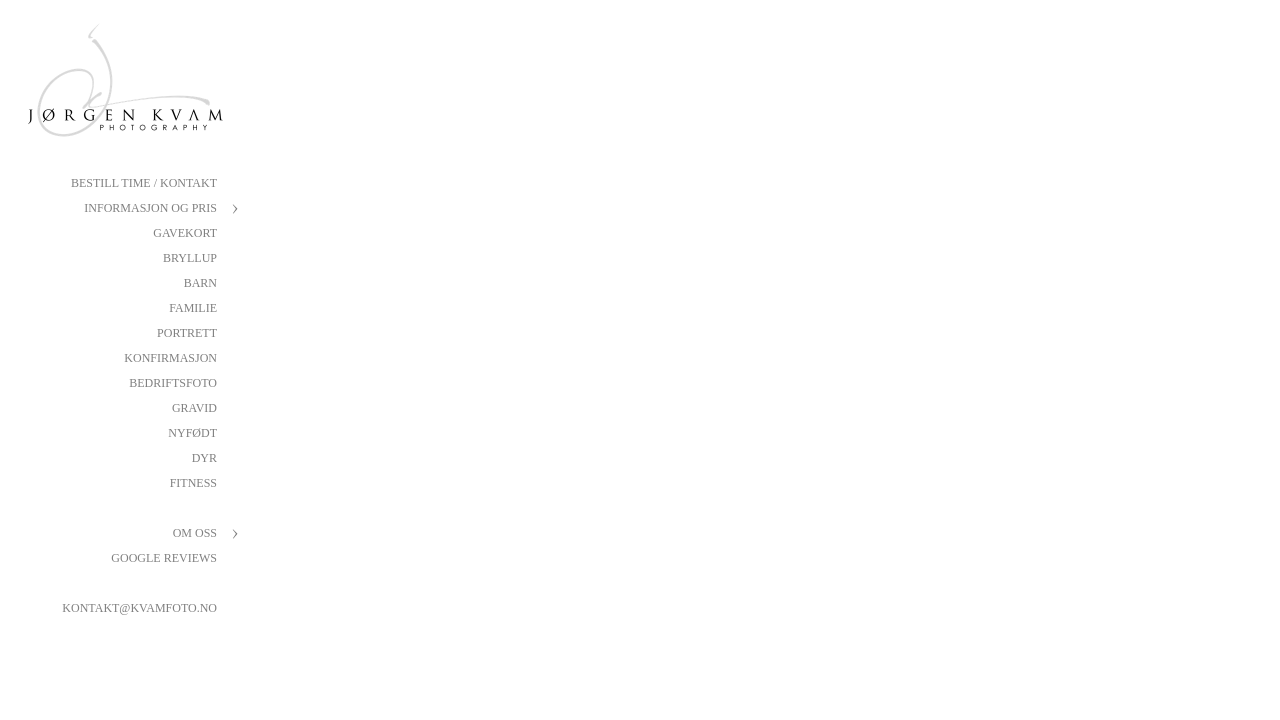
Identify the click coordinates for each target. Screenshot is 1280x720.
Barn (200, 283)
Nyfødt (192, 433)
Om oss (195, 533)
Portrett (187, 333)
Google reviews (164, 558)
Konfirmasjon (170, 358)
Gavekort (185, 233)
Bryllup (190, 258)
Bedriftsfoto (173, 383)
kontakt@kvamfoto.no (139, 608)
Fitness (193, 483)
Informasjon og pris (150, 208)
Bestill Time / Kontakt (144, 183)
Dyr (204, 458)
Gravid (194, 408)
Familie (193, 308)
